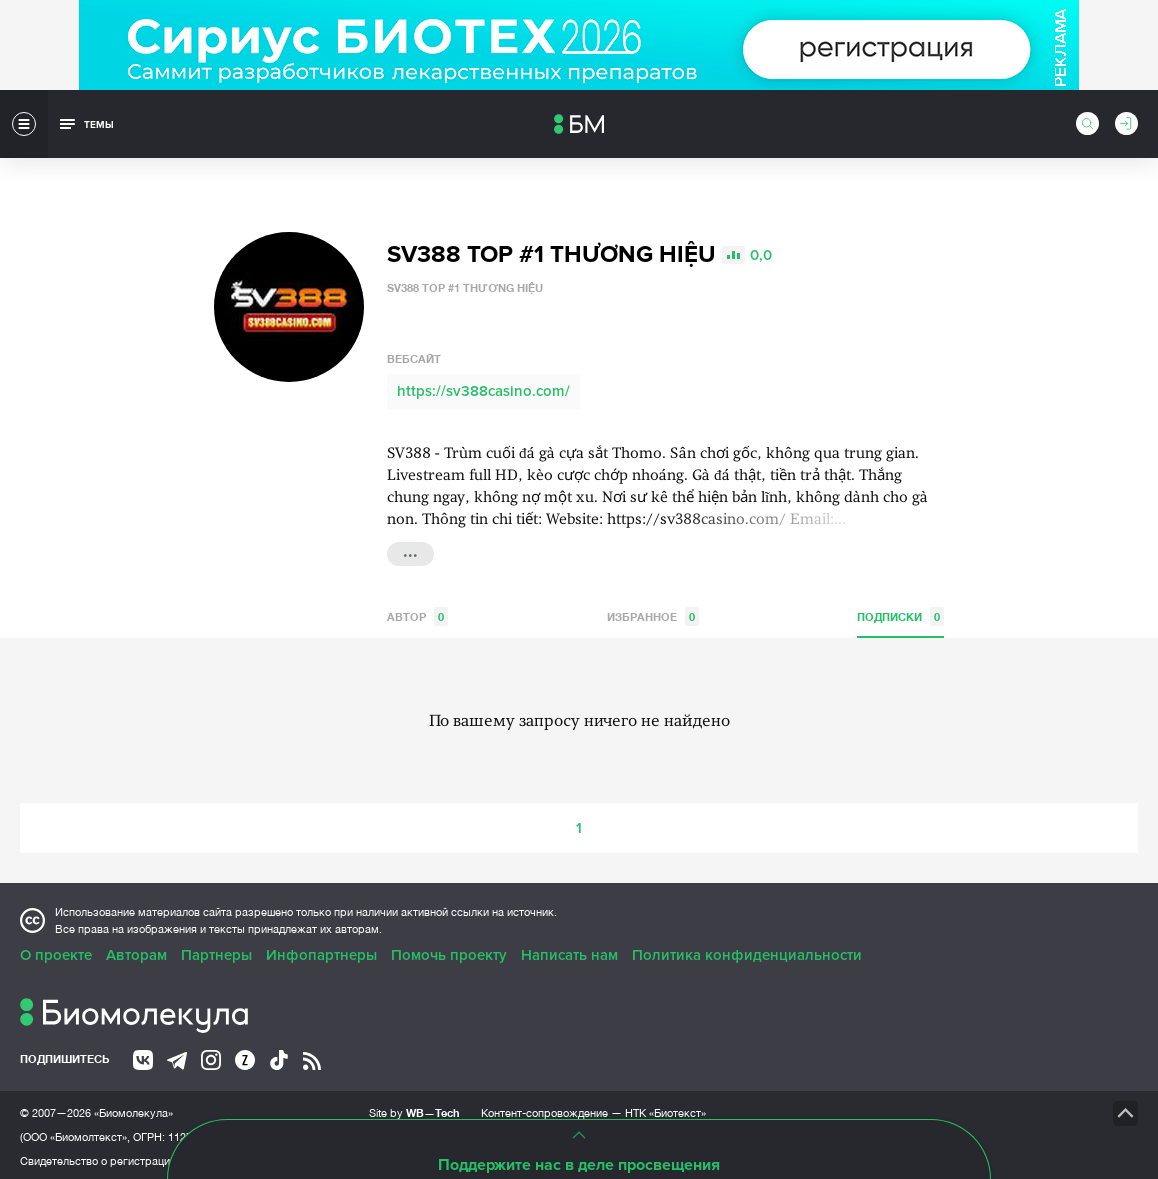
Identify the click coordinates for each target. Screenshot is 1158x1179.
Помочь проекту (449, 951)
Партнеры (216, 951)
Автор (417, 612)
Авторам (136, 951)
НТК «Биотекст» (665, 1109)
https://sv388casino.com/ (483, 387)
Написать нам (569, 951)
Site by (414, 1108)
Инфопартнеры (321, 951)
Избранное (653, 612)
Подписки (900, 612)
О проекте (56, 951)
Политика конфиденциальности (747, 951)
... (410, 548)
